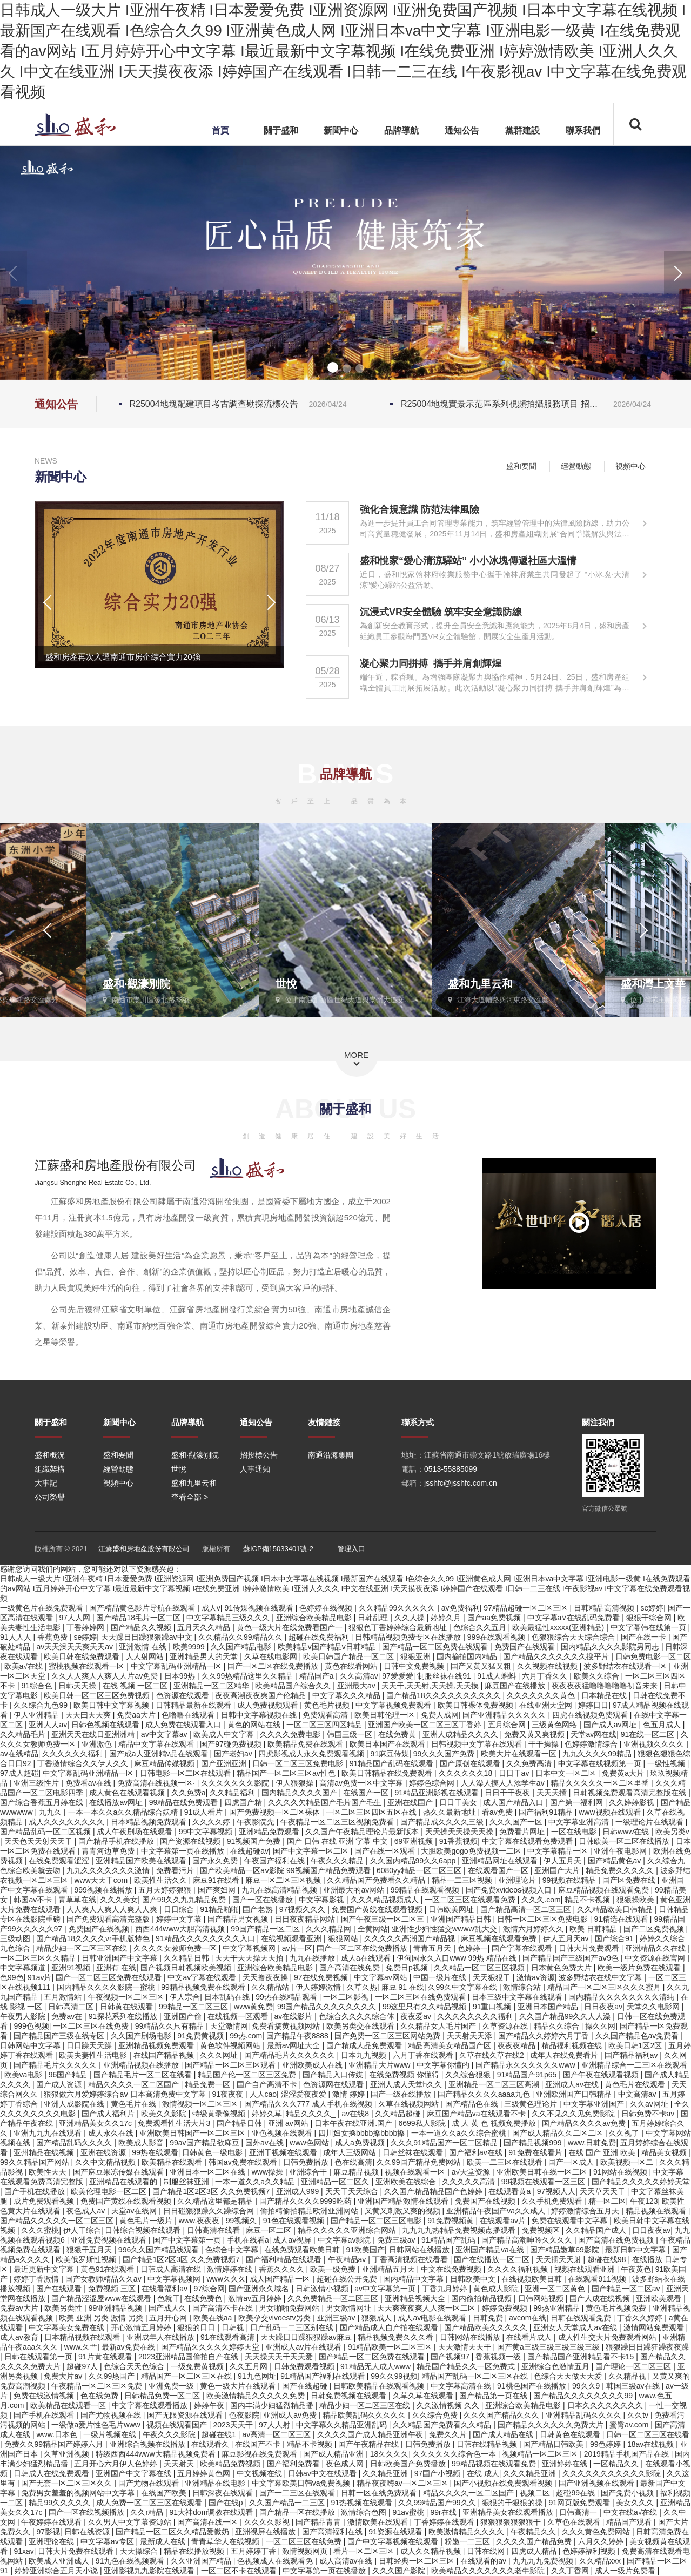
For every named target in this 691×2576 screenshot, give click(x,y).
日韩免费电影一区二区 (653, 1656)
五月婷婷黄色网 (204, 2473)
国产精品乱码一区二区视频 (46, 1831)
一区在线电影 (575, 1831)
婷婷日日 (593, 1705)
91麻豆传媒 (390, 1753)
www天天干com (102, 1880)
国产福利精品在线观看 (285, 2259)
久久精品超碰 (398, 2113)
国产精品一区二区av (627, 2288)
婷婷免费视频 (505, 2308)
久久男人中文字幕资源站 (130, 2522)
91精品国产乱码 (449, 2240)
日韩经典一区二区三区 (418, 2561)
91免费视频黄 (451, 2220)
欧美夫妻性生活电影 (94, 2055)
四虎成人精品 (535, 2551)
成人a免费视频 (361, 2142)
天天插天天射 (559, 2259)
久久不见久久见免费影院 (574, 2113)
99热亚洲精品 (557, 2308)
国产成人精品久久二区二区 (558, 2133)
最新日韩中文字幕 (636, 2249)
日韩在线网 (487, 2551)
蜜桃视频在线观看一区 (87, 1666)
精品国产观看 (630, 2522)
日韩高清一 (579, 2512)
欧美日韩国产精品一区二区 (349, 1656)
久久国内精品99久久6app (414, 1860)
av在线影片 (294, 2016)
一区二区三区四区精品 (325, 1724)
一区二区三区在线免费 (92, 2026)
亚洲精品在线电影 (216, 2483)
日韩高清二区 (72, 2006)
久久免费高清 (530, 1763)
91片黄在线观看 (106, 2356)
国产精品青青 (319, 2522)
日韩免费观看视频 (305, 2366)
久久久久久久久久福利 (476, 2016)
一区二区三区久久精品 (39, 1958)
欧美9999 (190, 1646)
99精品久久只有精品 (170, 2026)
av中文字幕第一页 (386, 2288)
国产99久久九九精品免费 (185, 1899)
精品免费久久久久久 (621, 1870)
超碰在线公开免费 (348, 2279)
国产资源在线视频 (191, 1841)
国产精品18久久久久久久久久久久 (444, 1695)
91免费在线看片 (536, 2152)
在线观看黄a (510, 2191)
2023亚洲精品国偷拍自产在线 (189, 2356)
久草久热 (362, 1987)
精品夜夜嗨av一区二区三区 (403, 2483)
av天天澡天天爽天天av (75, 1646)
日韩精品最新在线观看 (194, 1705)
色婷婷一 (473, 1948)
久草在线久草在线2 (492, 2055)
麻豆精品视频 (357, 2172)
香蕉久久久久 (282, 2269)
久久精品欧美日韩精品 (616, 1909)
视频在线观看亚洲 (585, 2269)
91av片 (39, 1977)
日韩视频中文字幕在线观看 (477, 1744)
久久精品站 (271, 1987)
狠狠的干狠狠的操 (513, 2502)
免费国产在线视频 (100, 1928)
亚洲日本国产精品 (549, 2006)
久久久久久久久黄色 (542, 1695)
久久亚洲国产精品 (202, 2561)
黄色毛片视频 (328, 1705)
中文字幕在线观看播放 (151, 2405)
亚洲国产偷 (184, 2016)
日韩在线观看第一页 (39, 2356)
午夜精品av (348, 2259)
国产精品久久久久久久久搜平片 (557, 1656)
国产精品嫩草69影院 (565, 2249)
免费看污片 (176, 1870)
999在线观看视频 (497, 1637)
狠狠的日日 (197, 2327)
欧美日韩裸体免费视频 (476, 1705)
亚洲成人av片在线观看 (304, 2347)
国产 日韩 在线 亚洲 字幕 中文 (338, 1841)
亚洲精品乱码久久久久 (584, 2415)
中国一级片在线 (440, 1977)
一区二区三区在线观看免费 (471, 1899)
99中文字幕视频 (206, 1831)
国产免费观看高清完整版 (109, 1919)
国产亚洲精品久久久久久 (505, 1714)
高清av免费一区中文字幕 (362, 1783)
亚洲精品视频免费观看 (157, 2045)
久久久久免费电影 (291, 1734)
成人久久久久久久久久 (67, 1821)
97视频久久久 (303, 1909)
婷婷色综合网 (433, 1783)
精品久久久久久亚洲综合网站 (348, 2230)
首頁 (220, 130)
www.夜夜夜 (200, 2220)
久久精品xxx (601, 2561)
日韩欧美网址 (452, 1909)
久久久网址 (220, 2055)
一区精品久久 (617, 2463)
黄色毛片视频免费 (617, 2308)
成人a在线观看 (367, 1958)
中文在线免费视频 (452, 2269)
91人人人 (16, 1637)
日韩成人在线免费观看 (52, 2473)
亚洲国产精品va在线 (490, 2249)
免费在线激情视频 (45, 2395)
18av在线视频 (651, 2444)
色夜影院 (244, 2415)
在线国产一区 (367, 1792)
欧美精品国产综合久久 (294, 1685)
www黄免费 (253, 2006)
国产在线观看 (60, 2288)
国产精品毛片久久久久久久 (290, 2055)
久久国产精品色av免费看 (638, 2035)
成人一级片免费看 (626, 2570)
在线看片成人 (530, 2337)
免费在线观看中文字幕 (570, 2220)
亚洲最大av (357, 1685)
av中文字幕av (165, 1734)
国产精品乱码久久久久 (75, 2142)
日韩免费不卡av (649, 2113)
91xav (23, 2551)
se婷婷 (652, 1608)
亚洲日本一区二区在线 (208, 2172)
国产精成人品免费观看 (365, 2045)
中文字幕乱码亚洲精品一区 (177, 1666)
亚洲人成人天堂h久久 (407, 2084)
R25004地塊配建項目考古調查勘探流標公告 (238, 404)
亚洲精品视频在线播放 (142, 2065)
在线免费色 (204, 2298)
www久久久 (225, 2279)
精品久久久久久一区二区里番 (601, 1783)
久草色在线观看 (574, 2522)
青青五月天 (433, 1948)
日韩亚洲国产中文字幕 (120, 1958)
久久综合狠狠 (469, 2074)
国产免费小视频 (628, 2492)
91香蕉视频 (458, 1841)
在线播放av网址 (117, 1802)
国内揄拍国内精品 (468, 1656)
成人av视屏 (293, 2240)
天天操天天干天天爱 (280, 2356)
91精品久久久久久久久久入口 (206, 1938)
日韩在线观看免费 (582, 2317)
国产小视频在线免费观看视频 (504, 2483)
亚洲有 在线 (116, 1967)
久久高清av (359, 1676)
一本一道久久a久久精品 (256, 2181)
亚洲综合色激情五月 (556, 2366)
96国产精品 (69, 2074)
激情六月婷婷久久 (534, 1928)
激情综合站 (523, 1987)
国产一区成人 (572, 2162)
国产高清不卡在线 (223, 2308)
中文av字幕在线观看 (202, 1977)
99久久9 (587, 2386)
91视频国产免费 (255, 1841)
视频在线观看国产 (177, 2424)
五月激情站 (64, 1997)
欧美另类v (672, 1831)
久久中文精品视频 (106, 2162)
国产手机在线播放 (35, 2191)
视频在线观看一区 (416, 2172)
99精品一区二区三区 (194, 2006)
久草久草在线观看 (424, 2395)
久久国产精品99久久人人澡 (566, 2016)
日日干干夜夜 (508, 1792)
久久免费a (188, 1792)
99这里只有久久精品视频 (425, 2006)
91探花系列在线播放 (124, 2016)
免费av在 (67, 2016)
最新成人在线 (163, 2541)
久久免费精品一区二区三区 (333, 2298)
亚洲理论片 (518, 1880)
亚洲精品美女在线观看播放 (508, 2512)
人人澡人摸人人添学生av (504, 1783)
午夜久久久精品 (338, 1860)
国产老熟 (259, 1909)
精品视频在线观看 (657, 2210)
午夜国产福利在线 (275, 1860)
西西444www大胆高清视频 (181, 1928)
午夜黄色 (636, 2269)
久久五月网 (250, 2366)
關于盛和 (281, 130)
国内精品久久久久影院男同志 (611, 1646)
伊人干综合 (82, 2230)
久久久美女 (119, 1899)
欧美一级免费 (334, 2269)
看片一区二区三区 (364, 2551)
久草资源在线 (506, 2026)
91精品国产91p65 (528, 2074)
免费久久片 (449, 2434)
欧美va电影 (24, 2074)
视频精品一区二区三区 (541, 2454)
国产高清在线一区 (208, 2522)
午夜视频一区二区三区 (127, 1997)
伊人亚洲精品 (37, 1714)
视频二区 (536, 2492)
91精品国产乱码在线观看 (392, 1763)
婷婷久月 (447, 1617)
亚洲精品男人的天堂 (205, 1656)
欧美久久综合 (597, 1676)
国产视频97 (451, 2356)
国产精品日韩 (240, 2123)
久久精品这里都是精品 (216, 2201)
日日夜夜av (603, 2006)
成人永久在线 (112, 2133)
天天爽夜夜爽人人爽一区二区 (427, 2308)
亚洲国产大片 (558, 1870)
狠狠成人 (377, 2317)
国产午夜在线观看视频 (602, 2074)
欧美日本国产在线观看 (388, 1744)
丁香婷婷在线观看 (445, 2522)
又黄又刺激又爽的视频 (403, 2210)
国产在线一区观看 (385, 1851)
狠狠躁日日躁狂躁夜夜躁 (647, 2347)
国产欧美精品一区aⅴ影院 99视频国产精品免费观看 (286, 1870)
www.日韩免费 (592, 2142)
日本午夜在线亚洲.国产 (354, 2123)
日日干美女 (459, 1802)
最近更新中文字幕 (45, 2269)
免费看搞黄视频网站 (287, 2026)
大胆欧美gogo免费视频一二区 (472, 1851)
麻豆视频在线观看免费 (500, 1938)
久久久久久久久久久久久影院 (612, 2473)
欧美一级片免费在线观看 (640, 1967)
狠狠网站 (344, 1938)
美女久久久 (636, 2502)
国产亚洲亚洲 (225, 1763)
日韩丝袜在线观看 (414, 2152)
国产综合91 (615, 1938)
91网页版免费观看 (580, 2502)
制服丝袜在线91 (445, 1676)
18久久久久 (389, 2454)
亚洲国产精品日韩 (462, 1919)
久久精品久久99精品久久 (241, 1637)
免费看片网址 (523, 1831)
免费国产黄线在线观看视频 (378, 1909)
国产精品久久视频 (142, 1627)
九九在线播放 (313, 1958)
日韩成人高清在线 (171, 2269)
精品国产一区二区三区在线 (187, 2376)
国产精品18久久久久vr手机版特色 (93, 1938)
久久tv (638, 2415)
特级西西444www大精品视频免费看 (157, 2454)
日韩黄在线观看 (127, 2006)
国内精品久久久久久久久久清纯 (622, 1997)
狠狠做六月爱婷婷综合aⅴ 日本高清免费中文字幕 (126, 2094)
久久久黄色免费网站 (597, 2531)
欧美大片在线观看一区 (520, 1753)
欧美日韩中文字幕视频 (112, 1705)
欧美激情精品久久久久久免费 (256, 2395)
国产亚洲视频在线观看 (597, 2483)
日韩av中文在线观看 (323, 2473)
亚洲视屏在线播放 (266, 2531)
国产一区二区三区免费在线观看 (110, 1977)
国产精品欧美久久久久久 (486, 2327)
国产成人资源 (60, 2084)
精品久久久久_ (312, 2113)
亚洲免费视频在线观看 (110, 2240)
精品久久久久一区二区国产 (134, 2084)
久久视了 (625, 2133)
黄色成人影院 (497, 2288)
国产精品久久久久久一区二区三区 (58, 2220)
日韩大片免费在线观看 (77, 2551)
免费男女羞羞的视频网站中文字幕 (79, 2492)
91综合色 (37, 1685)
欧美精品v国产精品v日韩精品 (328, 1646)
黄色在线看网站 (352, 1666)
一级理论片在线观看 (650, 1821)
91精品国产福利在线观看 (323, 2376)
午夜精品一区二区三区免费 (97, 2386)
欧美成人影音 (142, 2142)
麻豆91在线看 (217, 1880)
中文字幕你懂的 (444, 2065)
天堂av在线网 (135, 2210)
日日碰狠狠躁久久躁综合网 (209, 2210)
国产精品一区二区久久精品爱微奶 (173, 2531)
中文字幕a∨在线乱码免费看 (574, 1617)
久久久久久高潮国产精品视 (410, 1938)
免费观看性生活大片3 (175, 2123)
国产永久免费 (216, 1860)
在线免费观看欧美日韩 (303, 2249)
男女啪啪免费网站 (290, 2308)
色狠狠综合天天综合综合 (574, 1637)
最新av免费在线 (129, 2347)
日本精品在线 (605, 1695)
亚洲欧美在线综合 (406, 2181)
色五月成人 (663, 1724)
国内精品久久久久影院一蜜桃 (107, 1987)
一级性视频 (667, 1763)
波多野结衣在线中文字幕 (601, 1977)
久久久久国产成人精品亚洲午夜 (371, 2434)
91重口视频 (493, 2006)
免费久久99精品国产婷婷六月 (54, 2444)
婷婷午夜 (210, 2405)
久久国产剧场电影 (142, 2035)
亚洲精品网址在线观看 (501, 1860)
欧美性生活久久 (161, 1880)
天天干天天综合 (352, 2191)
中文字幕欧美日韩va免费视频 (302, 2483)
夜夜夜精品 (518, 2045)
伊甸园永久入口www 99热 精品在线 (458, 1958)
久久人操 (410, 1617)
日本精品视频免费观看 (150, 1821)
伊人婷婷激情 (319, 1987)
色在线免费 (100, 2395)
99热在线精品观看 (287, 1997)
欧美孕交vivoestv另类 (275, 2317)
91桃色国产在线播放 (532, 2386)
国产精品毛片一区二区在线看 (143, 2074)
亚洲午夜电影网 (621, 1851)
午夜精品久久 (534, 2531)
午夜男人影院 (24, 2016)
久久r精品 (147, 2512)
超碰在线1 (220, 2434)
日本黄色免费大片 (562, 1967)
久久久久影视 (268, 2522)
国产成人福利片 (109, 2113)
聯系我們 (583, 130)
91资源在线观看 (396, 2531)
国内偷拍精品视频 (482, 2298)
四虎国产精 (244, 1802)
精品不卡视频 (588, 1899)
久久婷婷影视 (632, 1802)
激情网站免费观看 (654, 2327)
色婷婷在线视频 (326, 1608)
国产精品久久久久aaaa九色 (485, 2094)
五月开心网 (169, 2317)
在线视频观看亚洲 (292, 1938)
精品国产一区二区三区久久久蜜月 (605, 1987)
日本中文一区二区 (566, 1773)
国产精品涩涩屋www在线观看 (102, 2298)
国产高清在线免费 (350, 1967)
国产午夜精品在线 (369, 2444)
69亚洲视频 (414, 1841)
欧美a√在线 (24, 1666)
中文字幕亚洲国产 (594, 2103)
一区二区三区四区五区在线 (372, 1812)
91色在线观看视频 (294, 2220)
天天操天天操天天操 (460, 1831)
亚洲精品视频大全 (416, 2298)
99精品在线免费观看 (184, 1802)
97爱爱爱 (397, 1676)
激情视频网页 (306, 2551)
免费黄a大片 (624, 1773)
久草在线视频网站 (409, 2103)
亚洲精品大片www (380, 2065)
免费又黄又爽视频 (535, 1734)
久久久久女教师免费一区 (176, 1948)
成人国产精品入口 (514, 1802)
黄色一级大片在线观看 (239, 2386)
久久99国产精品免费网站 (419, 2162)
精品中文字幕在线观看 (157, 1744)
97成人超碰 (19, 1773)
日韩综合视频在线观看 (144, 2230)
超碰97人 (82, 2366)
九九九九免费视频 (544, 2561)
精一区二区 (607, 2201)
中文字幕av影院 (345, 2240)
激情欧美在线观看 (378, 2522)
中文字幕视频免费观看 (394, 1705)
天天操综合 (140, 2551)
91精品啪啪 (219, 1909)
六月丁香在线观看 (424, 2055)
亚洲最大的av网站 (354, 1890)
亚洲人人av (48, 1724)
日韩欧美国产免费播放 (409, 2463)
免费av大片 (20, 2308)
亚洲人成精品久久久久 (461, 1734)
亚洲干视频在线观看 (284, 2152)
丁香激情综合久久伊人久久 (83, 1763)
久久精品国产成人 (597, 2230)
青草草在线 (77, 1899)
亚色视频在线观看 (283, 2133)
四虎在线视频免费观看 (591, 1714)
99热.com (246, 2035)
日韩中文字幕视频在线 (260, 1714)
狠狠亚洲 (416, 1656)
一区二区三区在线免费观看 (421, 1997)
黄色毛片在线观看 (636, 2084)
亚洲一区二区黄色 (556, 2288)
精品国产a (317, 1676)
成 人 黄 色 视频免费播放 (495, 2123)
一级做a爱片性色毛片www (96, 2424)
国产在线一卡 (644, 1637)
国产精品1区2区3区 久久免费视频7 (212, 2191)
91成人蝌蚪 (497, 1676)
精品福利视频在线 (572, 2045)
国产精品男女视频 (238, 1919)
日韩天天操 (78, 1685)
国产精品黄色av (615, 1860)
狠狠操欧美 (636, 1899)
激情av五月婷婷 (256, 2298)
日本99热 (180, 1676)
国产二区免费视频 (654, 1928)
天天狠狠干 (493, 1977)
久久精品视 (628, 2376)
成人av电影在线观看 (433, 2317)
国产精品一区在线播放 (298, 2512)
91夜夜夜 (228, 2094)
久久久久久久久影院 (236, 1783)
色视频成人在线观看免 (276, 2561)
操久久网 (600, 2026)
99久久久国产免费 (445, 1753)
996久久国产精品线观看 (159, 2249)
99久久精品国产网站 (35, 2162)
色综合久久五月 (480, 1627)
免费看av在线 (89, 1783)
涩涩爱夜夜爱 (304, 2094)
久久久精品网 (329, 1928)
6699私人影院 (422, 2123)
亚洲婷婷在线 (565, 2463)
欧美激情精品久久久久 (467, 2531)
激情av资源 (535, 1977)
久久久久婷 (212, 1821)
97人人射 (275, 2424)
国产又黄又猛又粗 (482, 1666)
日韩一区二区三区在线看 (647, 2434)
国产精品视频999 (533, 2142)
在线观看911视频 (598, 2279)
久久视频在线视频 (548, 1666)
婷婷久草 (267, 2113)
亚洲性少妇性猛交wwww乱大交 (445, 1928)
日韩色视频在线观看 (106, 1724)
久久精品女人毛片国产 (439, 2026)
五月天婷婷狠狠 (165, 1890)
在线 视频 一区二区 (136, 1685)
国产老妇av (234, 1753)
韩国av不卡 (34, 1899)
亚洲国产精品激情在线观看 (404, 2201)
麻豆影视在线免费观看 (260, 2454)
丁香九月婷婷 (445, 2288)
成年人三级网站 (350, 2152)
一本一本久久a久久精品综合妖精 (124, 1812)
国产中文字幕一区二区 (312, 1851)
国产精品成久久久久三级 (443, 1821)
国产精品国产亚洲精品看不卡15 (581, 2356)
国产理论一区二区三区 (634, 2366)
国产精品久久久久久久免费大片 (552, 2424)
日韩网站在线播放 (420, 2249)
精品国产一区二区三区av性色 (287, 1773)
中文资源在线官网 (656, 1958)
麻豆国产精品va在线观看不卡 (477, 2113)
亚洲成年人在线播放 (161, 2337)
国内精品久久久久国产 (300, 1792)
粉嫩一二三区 (468, 2541)
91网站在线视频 (621, 2172)
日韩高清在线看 (214, 2230)
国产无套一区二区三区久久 (67, 2483)
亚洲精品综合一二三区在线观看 (634, 2065)
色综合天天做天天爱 (569, 2376)
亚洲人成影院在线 (75, 2103)
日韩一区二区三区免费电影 (298, 1763)
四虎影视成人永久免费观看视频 (312, 1753)
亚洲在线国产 (411, 1802)
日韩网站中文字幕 (31, 2045)
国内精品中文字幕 (414, 2279)
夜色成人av (86, 2210)
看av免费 (498, 1812)
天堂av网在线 (593, 1734)
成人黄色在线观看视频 (128, 1792)
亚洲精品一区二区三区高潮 (494, 2084)
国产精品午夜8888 (298, 2035)
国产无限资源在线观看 (186, 2415)
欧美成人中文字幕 (224, 1734)
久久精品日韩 (187, 1958)
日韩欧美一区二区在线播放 (625, 1841)
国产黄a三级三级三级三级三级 (549, 2347)
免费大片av (64, 2376)
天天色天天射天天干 (39, 1841)
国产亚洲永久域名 (260, 2288)
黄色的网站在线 (255, 1724)
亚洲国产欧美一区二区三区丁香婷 (426, 1724)
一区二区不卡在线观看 (240, 2570)
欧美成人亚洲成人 (60, 2561)
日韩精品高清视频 (605, 1608)
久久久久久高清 (469, 2181)
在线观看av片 (504, 2220)
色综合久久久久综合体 (358, 2016)
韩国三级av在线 (634, 2386)
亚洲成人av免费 (291, 2415)
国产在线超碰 (306, 2386)
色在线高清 (353, 2162)
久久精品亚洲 (386, 2473)
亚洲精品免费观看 (270, 1831)
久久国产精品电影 (242, 1646)
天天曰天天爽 (89, 1714)
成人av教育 (20, 2337)
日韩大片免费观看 (590, 1948)
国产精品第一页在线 (494, 2395)
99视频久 (242, 2220)
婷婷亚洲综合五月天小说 (57, 2570)
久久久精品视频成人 (386, 1899)
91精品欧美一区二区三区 (391, 2347)
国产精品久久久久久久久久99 (583, 2395)
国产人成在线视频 (600, 2298)
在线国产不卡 (259, 2444)
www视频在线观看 (610, 1812)
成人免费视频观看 (268, 1705)
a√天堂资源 (472, 2172)
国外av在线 (265, 2142)
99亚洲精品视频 (116, 2308)
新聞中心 (341, 130)
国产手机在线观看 (45, 2415)
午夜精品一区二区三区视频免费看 (338, 1821)
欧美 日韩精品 (594, 1928)
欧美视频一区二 (627, 2162)
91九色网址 (257, 2376)
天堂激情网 (229, 2026)
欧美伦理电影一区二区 (110, 2191)
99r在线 (444, 2512)
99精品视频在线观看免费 (495, 2463)
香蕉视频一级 (499, 2356)
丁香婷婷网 (86, 1627)
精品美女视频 (665, 2152)
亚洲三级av (337, 2317)
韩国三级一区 (350, 1734)
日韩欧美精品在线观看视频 (379, 2386)
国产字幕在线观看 (523, 1948)
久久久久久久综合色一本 (455, 2454)
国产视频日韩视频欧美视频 (186, 1967)
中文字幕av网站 (382, 1977)
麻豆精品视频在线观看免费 (604, 1890)
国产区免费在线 (630, 1880)
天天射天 (180, 2463)
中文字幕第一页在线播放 (183, 1851)
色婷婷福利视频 (590, 2551)
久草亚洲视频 (67, 2454)
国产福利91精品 (546, 1812)
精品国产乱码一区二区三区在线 (476, 2376)
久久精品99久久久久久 (398, 1608)
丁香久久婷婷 (641, 2317)
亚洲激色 (98, 1744)
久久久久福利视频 (518, 2269)
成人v (211, 1608)
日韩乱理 (374, 1617)
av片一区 (297, 1948)
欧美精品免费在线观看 (306, 1744)
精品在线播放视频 (195, 2551)
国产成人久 (169, 2308)
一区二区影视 (347, 1997)
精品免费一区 (208, 2084)
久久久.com (540, 1899)
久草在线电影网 (271, 1656)
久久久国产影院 (399, 2570)
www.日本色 (57, 2434)
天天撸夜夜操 (266, 1977)
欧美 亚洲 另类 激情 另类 (102, 2317)
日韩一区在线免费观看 (380, 2492)
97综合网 (209, 2288)
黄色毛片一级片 (147, 2220)
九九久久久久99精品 (597, 1753)
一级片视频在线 (110, 2434)
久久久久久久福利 (73, 1753)
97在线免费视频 (322, 1977)
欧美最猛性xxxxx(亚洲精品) (559, 1627)
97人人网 (75, 1617)
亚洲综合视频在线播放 (148, 2444)
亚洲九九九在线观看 (49, 2133)
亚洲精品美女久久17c (96, 2123)
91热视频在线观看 (362, 2502)
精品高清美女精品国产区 (450, 2045)
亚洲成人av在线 (573, 2084)
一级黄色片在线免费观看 (42, 1608)
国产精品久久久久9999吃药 (306, 2201)
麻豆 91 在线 (402, 1987)
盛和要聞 (526, 465)
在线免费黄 (398, 1734)
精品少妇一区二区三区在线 (82, 1948)
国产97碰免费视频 (231, 1744)
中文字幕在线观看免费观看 (528, 1841)
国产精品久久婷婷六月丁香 (544, 2035)
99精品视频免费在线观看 (204, 1987)
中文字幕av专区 (108, 2541)
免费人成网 (440, 1714)
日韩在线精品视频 (488, 2444)
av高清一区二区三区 (277, 2434)
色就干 (168, 2298)
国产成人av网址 (611, 1724)
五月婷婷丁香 (254, 2551)
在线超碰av (249, 1851)
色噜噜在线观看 (189, 1714)
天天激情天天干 (465, 2347)
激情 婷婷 (349, 2094)
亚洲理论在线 (52, 2541)
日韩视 (234, 2327)
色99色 (12, 1977)
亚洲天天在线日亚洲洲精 (94, 1734)
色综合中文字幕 (232, 2249)
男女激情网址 (349, 2308)
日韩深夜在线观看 (223, 2492)
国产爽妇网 (218, 1890)
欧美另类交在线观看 (361, 2026)
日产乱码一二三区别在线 (293, 2327)
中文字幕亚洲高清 (579, 1821)
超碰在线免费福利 (320, 1637)
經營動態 (583, 465)
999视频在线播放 (104, 1890)
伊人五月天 (563, 1860)
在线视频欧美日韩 (532, 2279)
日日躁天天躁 (90, 2045)
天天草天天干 (603, 2191)
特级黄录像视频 (219, 2113)
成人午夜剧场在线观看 (136, 1831)
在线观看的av (484, 2561)
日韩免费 (489, 2317)
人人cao (263, 2094)
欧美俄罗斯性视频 (87, 2259)
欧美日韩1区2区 (636, 2045)
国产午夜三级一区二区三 (383, 1919)
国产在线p (227, 2502)
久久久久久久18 (466, 1773)
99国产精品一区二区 (266, 1928)
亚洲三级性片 (37, 1783)
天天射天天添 (470, 2035)
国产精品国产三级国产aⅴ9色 (571, 1958)
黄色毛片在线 (134, 2103)
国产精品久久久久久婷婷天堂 (641, 2181)
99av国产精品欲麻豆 (205, 2142)
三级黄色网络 (555, 1724)
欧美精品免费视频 (231, 2463)
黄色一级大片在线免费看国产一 (291, 1627)
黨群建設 (522, 130)
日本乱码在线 (228, 1997)
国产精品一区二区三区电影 (377, 2220)
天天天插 (552, 1792)
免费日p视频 (408, 1967)
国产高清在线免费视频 (617, 2240)
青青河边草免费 (109, 1851)
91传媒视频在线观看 (259, 1608)
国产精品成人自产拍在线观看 (390, 2327)
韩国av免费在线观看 (244, 2162)
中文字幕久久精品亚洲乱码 (342, 2424)
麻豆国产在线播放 (516, 1685)
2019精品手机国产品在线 (627, 2454)
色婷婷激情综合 (592, 1744)
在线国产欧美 (165, 2492)
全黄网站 (373, 1928)
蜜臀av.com (629, 2424)
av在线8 (356, 2113)
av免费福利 (460, 1608)
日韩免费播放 (307, 2162)
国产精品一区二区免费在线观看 (436, 1646)
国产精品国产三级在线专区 (60, 2035)
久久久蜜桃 (40, 2230)
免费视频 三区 (113, 2288)
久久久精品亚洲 (530, 2473)
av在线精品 (19, 1753)
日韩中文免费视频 (415, 1666)
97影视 (48, 2531)
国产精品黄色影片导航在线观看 (143, 1608)
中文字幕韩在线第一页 (649, 1627)
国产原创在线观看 (471, 1763)
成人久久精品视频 (431, 2551)
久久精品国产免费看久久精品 (377, 1880)
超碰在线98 (607, 2259)
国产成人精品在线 (504, 2434)
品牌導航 (401, 130)
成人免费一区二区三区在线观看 (150, 2502)
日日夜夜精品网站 (305, 1919)
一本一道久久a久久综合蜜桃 (459, 2133)
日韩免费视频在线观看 (349, 2395)
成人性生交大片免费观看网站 (608, 2337)
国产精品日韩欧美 (554, 2444)
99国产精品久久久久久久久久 (327, 2006)
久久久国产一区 (517, 1821)
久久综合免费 (436, 2415)
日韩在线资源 (88, 2531)
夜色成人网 (346, 2463)
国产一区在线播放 (263, 1899)
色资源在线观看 (183, 1695)
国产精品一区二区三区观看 (231, 2065)
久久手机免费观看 (552, 2201)
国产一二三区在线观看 (298, 2492)
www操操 (268, 2172)
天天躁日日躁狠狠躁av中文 (147, 1637)
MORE (356, 1054)
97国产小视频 (438, 2473)
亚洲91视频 (71, 1967)
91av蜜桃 (409, 2512)
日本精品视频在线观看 (83, 2337)
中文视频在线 (260, 2473)
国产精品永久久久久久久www (526, 2065)
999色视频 (31, 2026)
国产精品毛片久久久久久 (56, 2065)
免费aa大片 (137, 1714)
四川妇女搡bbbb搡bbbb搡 (362, 2133)
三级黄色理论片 (531, 2103)
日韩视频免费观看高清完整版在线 (630, 1792)
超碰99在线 (576, 2492)
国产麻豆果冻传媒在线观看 (119, 2172)
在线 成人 (483, 2473)
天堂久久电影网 (654, 2006)
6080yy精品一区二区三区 (420, 1870)
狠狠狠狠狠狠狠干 (511, 2522)
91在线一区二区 (648, 1734)
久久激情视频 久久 (449, 2405)
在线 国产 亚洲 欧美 (603, 2152)
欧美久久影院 (165, 2113)
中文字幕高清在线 (462, 2386)
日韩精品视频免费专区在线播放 (409, 1637)
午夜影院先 (257, 1821)
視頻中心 (639, 465)
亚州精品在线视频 (45, 2152)
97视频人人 (556, 2191)
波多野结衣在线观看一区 (626, 1666)
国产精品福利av (632, 2055)
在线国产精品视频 (164, 2055)
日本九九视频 (364, 2055)
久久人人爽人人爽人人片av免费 (105, 1676)
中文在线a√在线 (631, 2512)
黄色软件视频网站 (231, 2045)
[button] (677, 272)
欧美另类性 (64, 2308)
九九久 (51, 1812)
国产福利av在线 (477, 2152)
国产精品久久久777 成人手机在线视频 (309, 2103)
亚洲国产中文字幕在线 (134, 2473)
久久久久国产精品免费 (535, 2541)
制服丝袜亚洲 (187, 2181)
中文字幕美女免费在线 (67, 2327)
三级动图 (16, 1938)
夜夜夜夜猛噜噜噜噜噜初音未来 (606, 1685)
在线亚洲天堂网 (546, 1705)
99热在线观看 (155, 2152)
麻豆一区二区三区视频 (284, 1880)
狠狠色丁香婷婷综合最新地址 (398, 1627)
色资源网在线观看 (334, 2084)
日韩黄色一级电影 (213, 2152)
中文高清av (638, 2094)
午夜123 (644, 2201)
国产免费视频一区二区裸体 (275, 1812)
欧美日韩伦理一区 (385, 1714)
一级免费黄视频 (198, 2366)
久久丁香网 (571, 2570)
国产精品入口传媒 (334, 2074)
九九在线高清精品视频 (280, 1890)
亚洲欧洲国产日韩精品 (575, 2094)
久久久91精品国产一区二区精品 (445, 2142)
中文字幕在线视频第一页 (600, 1763)
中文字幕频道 (24, 1967)
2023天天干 (233, 2424)
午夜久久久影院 (170, 2434)
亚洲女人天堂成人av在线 (576, 2327)
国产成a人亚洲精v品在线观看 (159, 1753)
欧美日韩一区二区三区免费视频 (98, 1695)
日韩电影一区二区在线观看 (186, 1773)
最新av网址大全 (295, 2045)
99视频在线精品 (570, 1880)
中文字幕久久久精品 (347, 1695)
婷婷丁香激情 (37, 2279)
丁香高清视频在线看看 (411, 2259)
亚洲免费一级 (172, 2386)
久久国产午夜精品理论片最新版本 (363, 1831)
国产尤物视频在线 (111, 2415)
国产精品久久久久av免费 (585, 2123)
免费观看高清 (326, 1714)
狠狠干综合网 (650, 1617)
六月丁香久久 (545, 1676)
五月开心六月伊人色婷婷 (116, 2463)
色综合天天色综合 (135, 2366)
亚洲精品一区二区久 (336, 2181)
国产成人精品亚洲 (334, 2454)
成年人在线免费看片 (565, 2055)
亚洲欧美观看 (659, 2298)
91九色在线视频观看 (131, 2561)
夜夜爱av (416, 2016)
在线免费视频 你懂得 (405, 2074)
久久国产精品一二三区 (288, 2502)
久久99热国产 (113, 2376)
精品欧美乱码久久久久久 (365, 2415)
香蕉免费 (53, 1637)
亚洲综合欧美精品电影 (315, 1617)
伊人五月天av (567, 1938)
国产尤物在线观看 (149, 2483)
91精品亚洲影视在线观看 (437, 1792)
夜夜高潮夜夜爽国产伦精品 (261, 1695)
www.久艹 (80, 2347)
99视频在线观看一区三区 (544, 2181)
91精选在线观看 (621, 1919)
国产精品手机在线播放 (117, 1841)
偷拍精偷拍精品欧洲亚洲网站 (310, 2210)
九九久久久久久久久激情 (109, 1870)
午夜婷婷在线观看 (52, 2522)
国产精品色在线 (472, 2103)
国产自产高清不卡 (268, 2084)
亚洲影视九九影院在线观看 (150, 2570)
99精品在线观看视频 (426, 1890)
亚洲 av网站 (289, 2123)
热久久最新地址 (450, 1812)
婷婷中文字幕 (180, 1919)
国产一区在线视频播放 (87, 2512)
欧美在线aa (213, 2317)
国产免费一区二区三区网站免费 (388, 2035)
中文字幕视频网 (250, 1948)
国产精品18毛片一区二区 (139, 1617)
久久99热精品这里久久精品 (248, 1676)
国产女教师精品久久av (104, 2279)
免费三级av (397, 2240)
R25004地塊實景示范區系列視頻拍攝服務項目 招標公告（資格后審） (528, 404)
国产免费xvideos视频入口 (510, 1890)
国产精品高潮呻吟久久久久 (527, 2240)
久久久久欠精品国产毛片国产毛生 (326, 1802)
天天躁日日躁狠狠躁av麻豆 (307, 2337)
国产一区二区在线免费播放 (273, 1666)
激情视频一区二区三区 (201, 2103)
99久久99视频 (394, 2376)
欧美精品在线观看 (173, 2162)
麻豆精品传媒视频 (165, 1763)
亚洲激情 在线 (144, 1646)
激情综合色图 (364, 2512)
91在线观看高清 (228, 2337)
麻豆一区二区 (269, 2230)
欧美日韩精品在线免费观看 (387, 1773)
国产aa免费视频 (495, 1617)
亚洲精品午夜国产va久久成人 (496, 2210)
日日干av (515, 1773)
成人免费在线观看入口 (184, 1724)
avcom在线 (527, 2317)
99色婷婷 (606, 2444)
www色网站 (310, 2142)
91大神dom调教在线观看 (213, 2512)
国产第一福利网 (577, 1802)
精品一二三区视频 (463, 1880)
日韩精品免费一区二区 (163, 2395)
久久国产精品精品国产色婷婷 (434, 2191)
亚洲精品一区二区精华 (212, 1685)
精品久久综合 (557, 2026)
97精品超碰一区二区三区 (526, 1608)
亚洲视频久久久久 (654, 1744)
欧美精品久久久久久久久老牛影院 (489, 2570)
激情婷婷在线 (230, 2269)
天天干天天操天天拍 (250, 1958)
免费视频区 (542, 2230)
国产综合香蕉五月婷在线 (42, 1802)
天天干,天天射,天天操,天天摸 (431, 1685)
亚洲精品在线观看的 (124, 2181)
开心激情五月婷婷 (142, 2327)
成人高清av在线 (347, 2561)
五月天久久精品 (204, 1627)
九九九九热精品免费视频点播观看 (460, 2230)
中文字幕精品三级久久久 (229, 1617)
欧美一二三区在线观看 (506, 2162)
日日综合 (180, 1909)
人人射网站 (146, 1656)
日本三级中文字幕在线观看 (518, 1997)
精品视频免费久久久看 (396, 2337)
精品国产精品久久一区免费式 (467, 2366)
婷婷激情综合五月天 (586, 2210)
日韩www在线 (626, 1831)
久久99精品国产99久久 (438, 2502)
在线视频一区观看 (238, 2016)
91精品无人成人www (376, 2366)
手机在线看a (248, 2240)
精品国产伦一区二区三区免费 (248, 2074)
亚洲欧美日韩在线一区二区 (543, 2172)
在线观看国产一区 (499, 1870)
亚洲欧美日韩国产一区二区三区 (193, 2133)
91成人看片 (204, 1812)
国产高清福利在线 (333, 2531)
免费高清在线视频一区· (157, 1783)
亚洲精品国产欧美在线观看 (142, 1860)
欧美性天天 (49, 2172)
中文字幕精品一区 (558, 1851)
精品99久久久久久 (60, 2502)
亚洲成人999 (298, 2191)
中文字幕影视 (322, 1899)
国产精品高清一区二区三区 (526, 1909)
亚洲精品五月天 (389, 2269)
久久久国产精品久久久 (502, 2415)
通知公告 (462, 130)
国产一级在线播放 (402, 2094)
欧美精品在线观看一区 (69, 2405)
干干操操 (544, 1744)
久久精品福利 (233, 1792)
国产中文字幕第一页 (188, 2240)
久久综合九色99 (41, 1705)
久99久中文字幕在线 (463, 1987)
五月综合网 (508, 1724)
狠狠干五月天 (90, 2249)
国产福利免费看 (294, 2463)
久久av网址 (650, 2103)
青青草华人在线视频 (226, 2541)
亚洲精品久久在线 (656, 1948)
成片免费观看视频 (45, 2201)
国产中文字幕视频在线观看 (393, 2541)
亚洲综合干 (309, 2172)
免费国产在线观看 (525, 1646)
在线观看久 (211, 2444)
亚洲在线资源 (104, 2152)
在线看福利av (166, 2288)
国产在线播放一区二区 (493, 2259)
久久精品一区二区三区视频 (480, 1967)
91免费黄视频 (201, 2035)
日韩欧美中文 (474, 2279)
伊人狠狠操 (296, 1783)
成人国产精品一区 (281, 2279)
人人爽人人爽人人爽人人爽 (112, 1909)
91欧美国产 (365, 2249)
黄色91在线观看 (108, 2269)
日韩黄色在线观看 (571, 2434)
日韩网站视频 (542, 2298)
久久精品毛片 (24, 1734)
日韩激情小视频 (323, 2288)
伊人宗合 (185, 1997)
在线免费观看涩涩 (60, 1860)
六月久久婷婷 (602, 2541)
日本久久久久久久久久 (606, 2405)
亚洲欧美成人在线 (313, 2065)
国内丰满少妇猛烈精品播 (273, 2405)
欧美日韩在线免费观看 (83, 1656)
